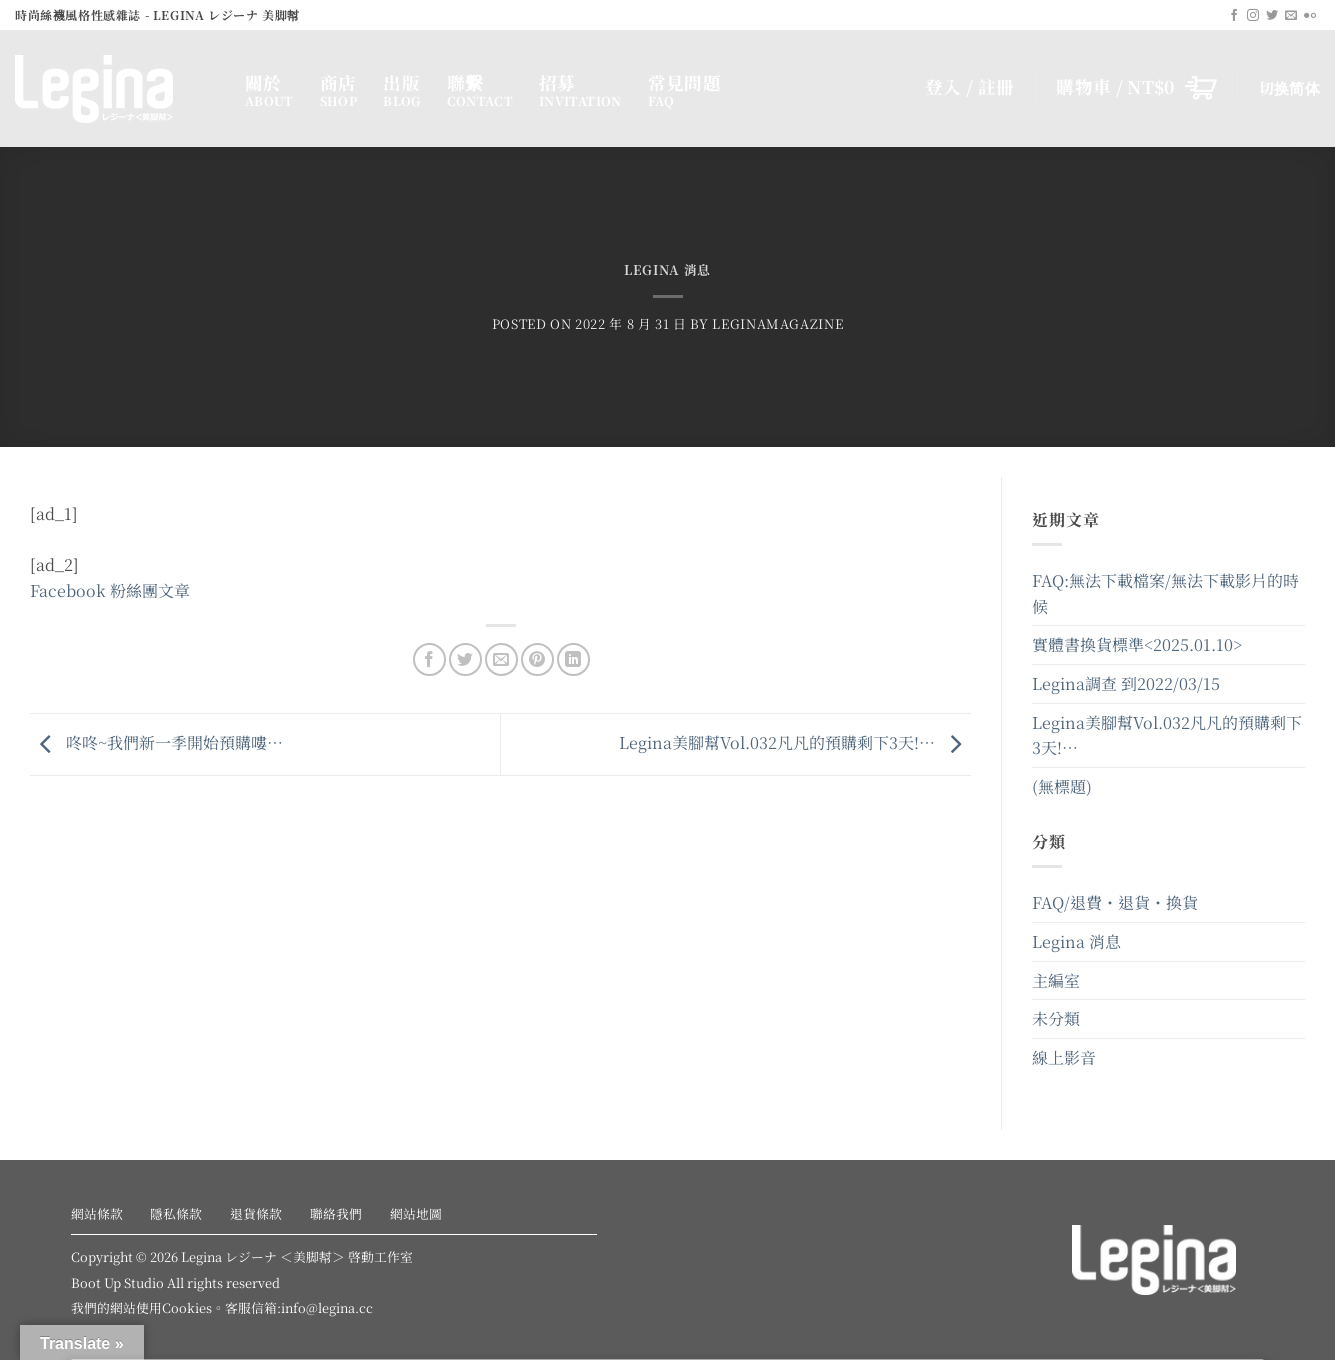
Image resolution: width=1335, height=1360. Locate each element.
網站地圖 (416, 1213)
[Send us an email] (1291, 16)
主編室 (1056, 980)
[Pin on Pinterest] (537, 659)
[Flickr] (1310, 16)
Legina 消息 (667, 269)
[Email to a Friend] (501, 659)
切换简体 (1289, 87)
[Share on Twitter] (465, 659)
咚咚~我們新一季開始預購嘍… (156, 742)
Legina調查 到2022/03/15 (1126, 683)
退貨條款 (256, 1213)
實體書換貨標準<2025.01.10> (1137, 644)
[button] (1136, 87)
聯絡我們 (336, 1213)
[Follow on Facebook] (1234, 16)
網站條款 (97, 1213)
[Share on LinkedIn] (573, 659)
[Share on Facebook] (429, 659)
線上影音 (1064, 1057)
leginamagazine (777, 323)
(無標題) (1062, 786)
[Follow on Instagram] (1253, 16)
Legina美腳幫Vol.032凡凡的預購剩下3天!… (795, 742)
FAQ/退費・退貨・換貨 (1115, 902)
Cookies (187, 1307)
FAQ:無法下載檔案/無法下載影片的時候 (1165, 593)
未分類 (1056, 1018)
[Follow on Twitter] (1272, 16)
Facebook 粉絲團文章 (110, 590)
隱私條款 (176, 1213)
